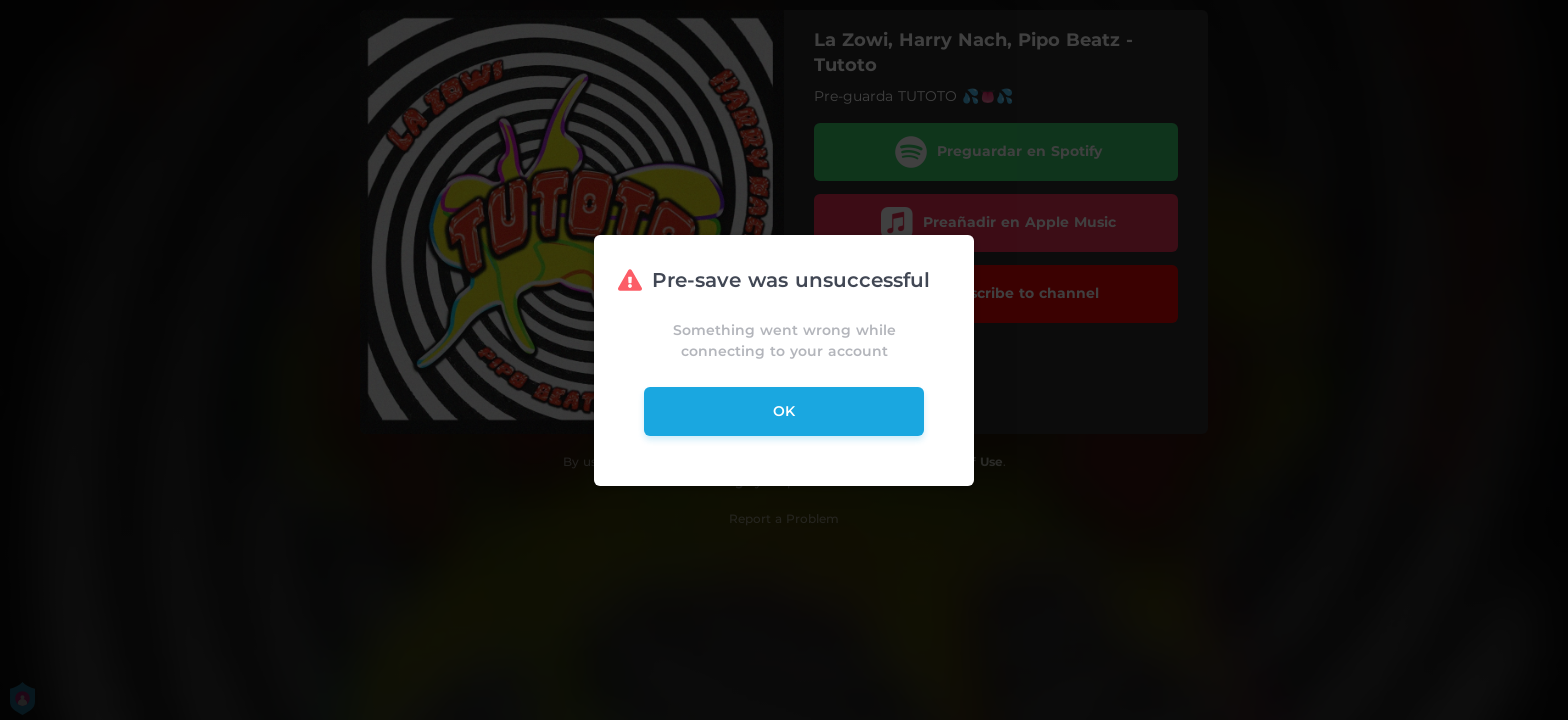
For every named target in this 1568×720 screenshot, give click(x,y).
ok (784, 411)
